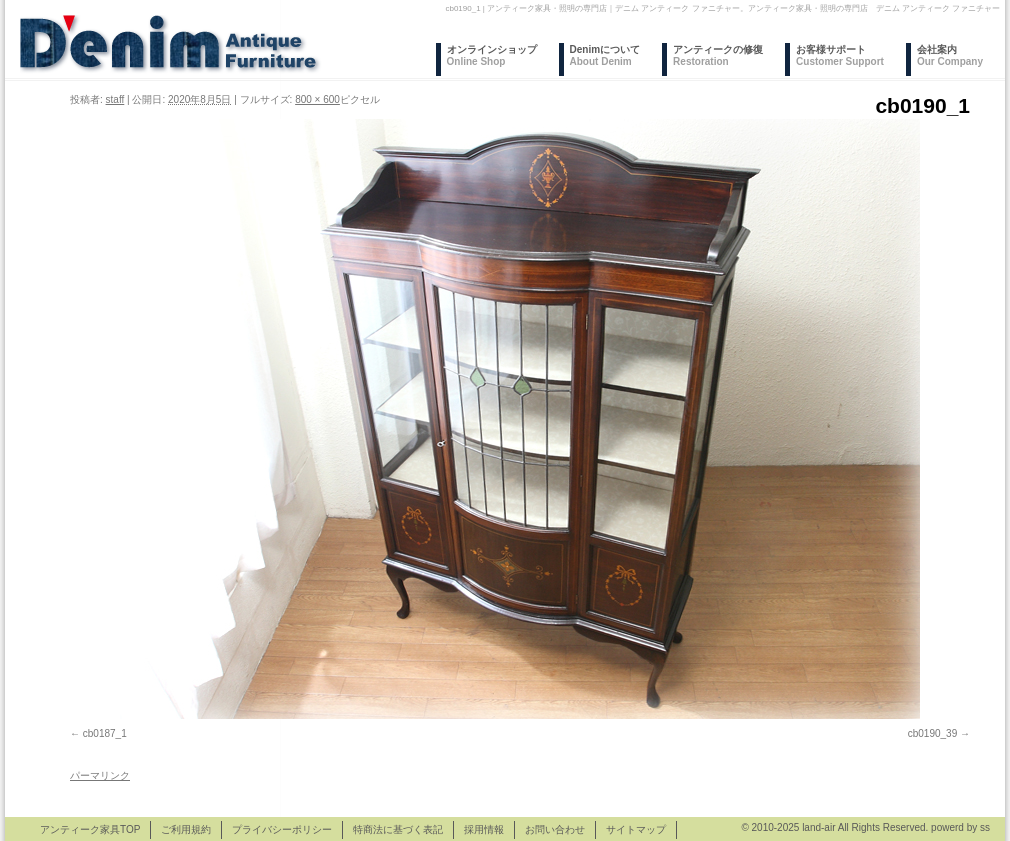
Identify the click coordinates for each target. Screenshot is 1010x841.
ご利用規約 (186, 829)
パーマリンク (100, 775)
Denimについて (605, 55)
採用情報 (484, 829)
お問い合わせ (555, 829)
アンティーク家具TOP (90, 829)
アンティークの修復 (718, 55)
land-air (818, 827)
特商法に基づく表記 (398, 829)
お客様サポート (840, 55)
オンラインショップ (492, 55)
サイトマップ (636, 829)
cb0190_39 (933, 733)
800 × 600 (317, 99)
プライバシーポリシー (282, 829)
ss (985, 827)
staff (115, 99)
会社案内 (950, 55)
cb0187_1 (105, 733)
